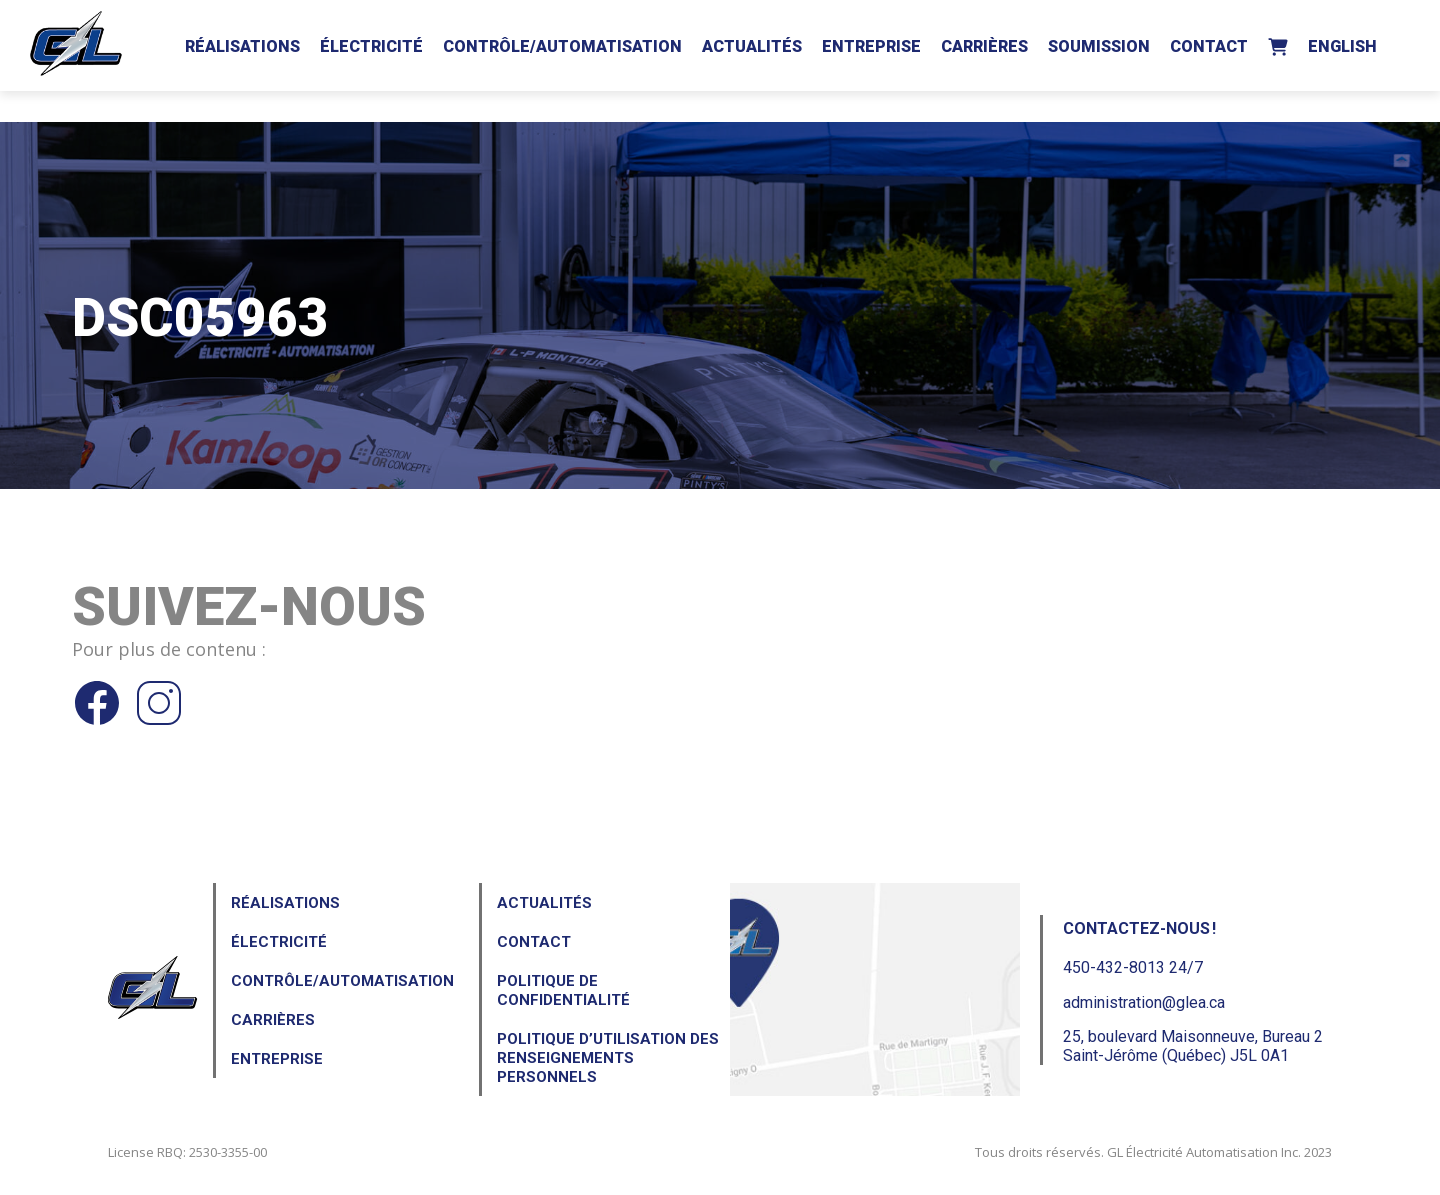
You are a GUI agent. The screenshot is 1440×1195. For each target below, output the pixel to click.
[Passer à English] (1342, 43)
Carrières (984, 46)
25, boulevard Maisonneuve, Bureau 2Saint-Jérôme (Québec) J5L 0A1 (1193, 1046)
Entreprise (871, 46)
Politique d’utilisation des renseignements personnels (608, 1058)
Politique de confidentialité (563, 990)
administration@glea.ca (1144, 1002)
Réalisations (242, 46)
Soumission (1099, 46)
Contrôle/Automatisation (562, 46)
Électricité (371, 46)
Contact (1209, 46)
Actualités (752, 46)
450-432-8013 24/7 (1133, 967)
